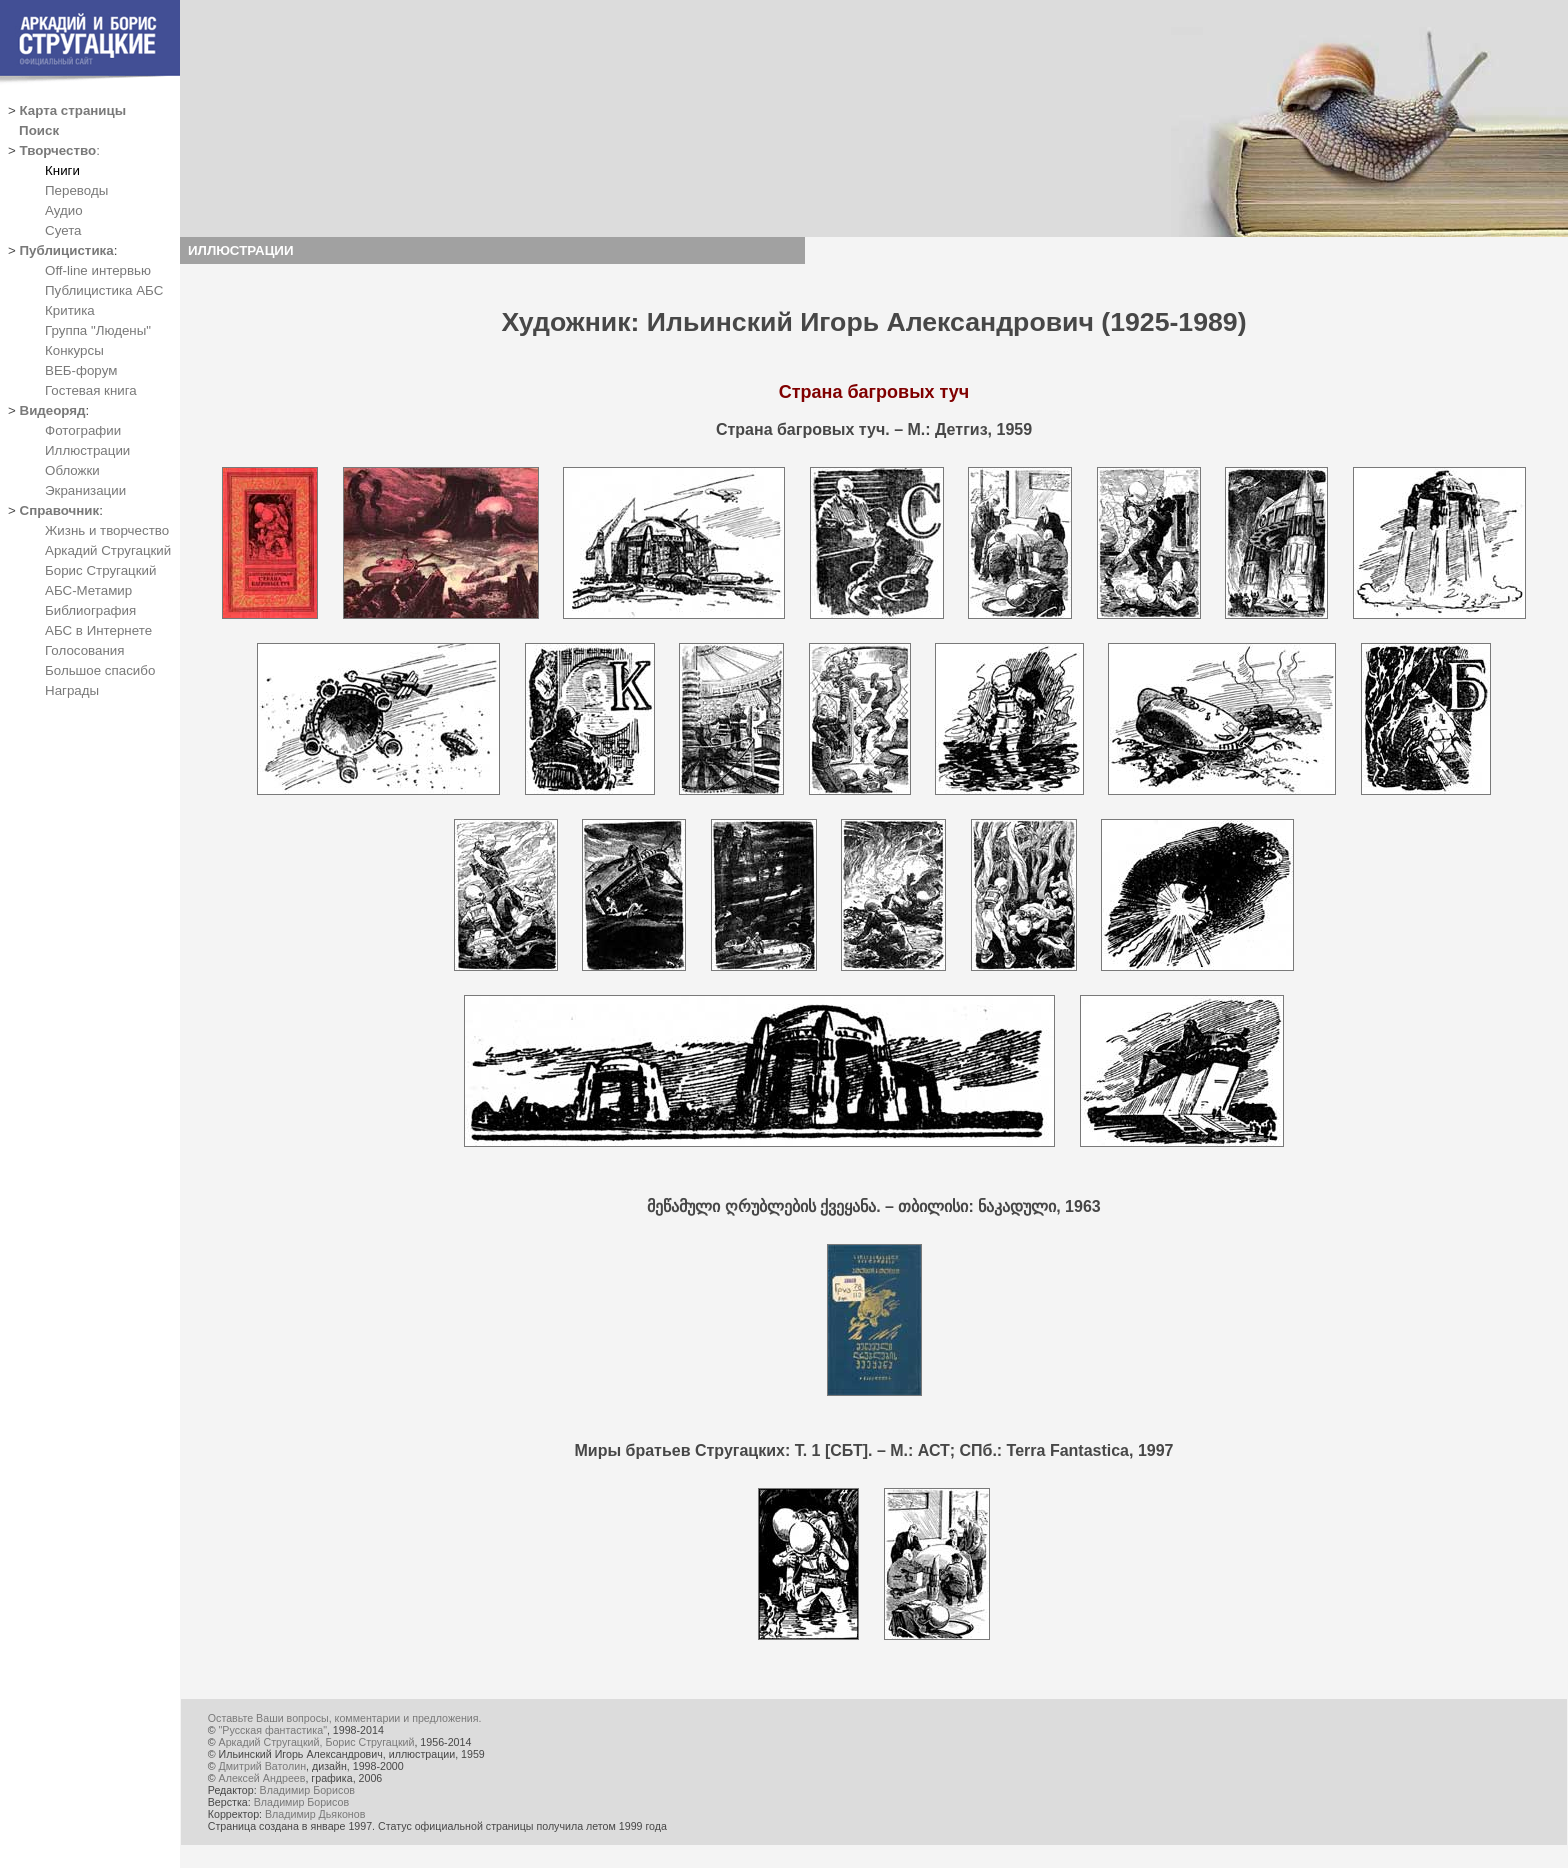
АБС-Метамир (88, 590)
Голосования (84, 650)
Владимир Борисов (307, 1790)
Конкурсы (74, 350)
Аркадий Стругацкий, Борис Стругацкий (317, 1742)
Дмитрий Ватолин (262, 1766)
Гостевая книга (91, 390)
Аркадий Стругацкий (108, 550)
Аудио (64, 210)
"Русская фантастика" (273, 1730)
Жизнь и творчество (107, 530)
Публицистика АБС (104, 290)
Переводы (76, 190)
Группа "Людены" (98, 330)
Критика (70, 310)
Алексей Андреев (262, 1778)
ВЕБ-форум (81, 370)
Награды (72, 690)
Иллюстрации (87, 450)
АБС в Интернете (98, 630)
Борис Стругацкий (100, 570)
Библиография (90, 610)
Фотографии (83, 430)
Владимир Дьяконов (315, 1814)
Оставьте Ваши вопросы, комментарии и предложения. (345, 1718)
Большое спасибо (100, 670)
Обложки (72, 470)
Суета (63, 230)
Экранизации (85, 490)
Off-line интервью (98, 270)
